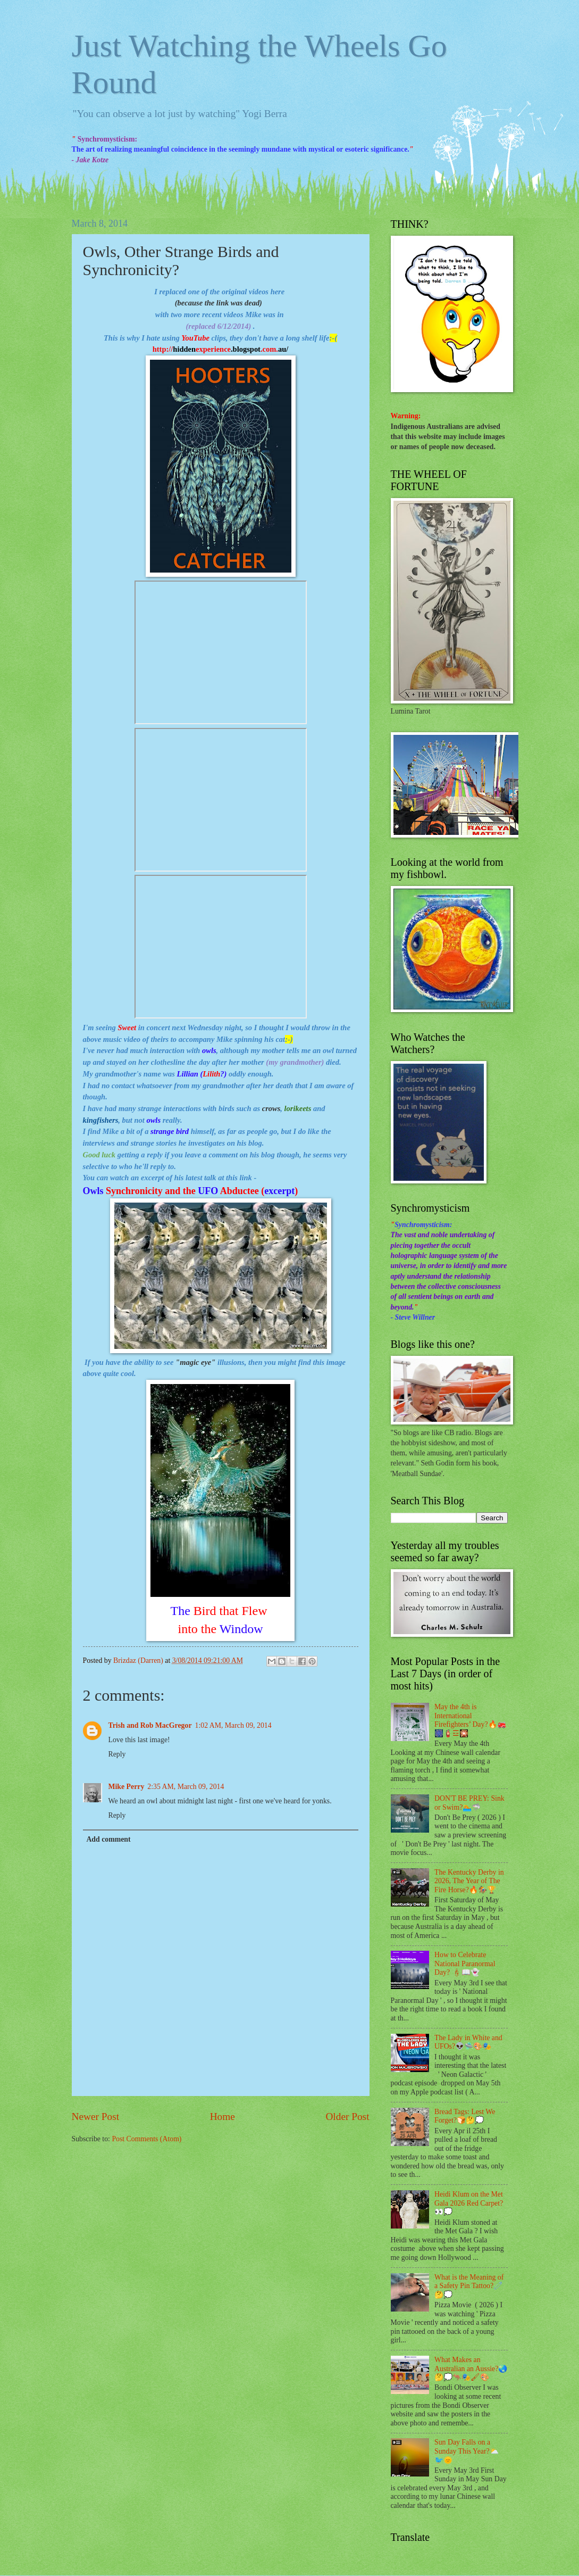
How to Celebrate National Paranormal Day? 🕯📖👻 (465, 1963)
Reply (117, 1754)
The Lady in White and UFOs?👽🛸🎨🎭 (468, 2042)
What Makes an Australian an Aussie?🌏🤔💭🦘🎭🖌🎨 (470, 2368)
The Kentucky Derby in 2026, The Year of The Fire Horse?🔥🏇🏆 (469, 1881)
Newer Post (96, 2116)
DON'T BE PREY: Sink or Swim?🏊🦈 (469, 1802)
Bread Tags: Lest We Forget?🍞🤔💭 (464, 2116)
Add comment (108, 1839)
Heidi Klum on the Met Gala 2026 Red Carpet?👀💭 (468, 2203)
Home (222, 2116)
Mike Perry (126, 1787)
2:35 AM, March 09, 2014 (185, 1787)
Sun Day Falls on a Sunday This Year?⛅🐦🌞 (466, 2451)
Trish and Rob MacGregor (150, 1725)
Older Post (347, 2116)
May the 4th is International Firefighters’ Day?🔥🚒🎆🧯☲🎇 (470, 1720)
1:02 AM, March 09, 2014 (233, 1725)
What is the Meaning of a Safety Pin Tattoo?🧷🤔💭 (469, 2286)
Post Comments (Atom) (146, 2139)
